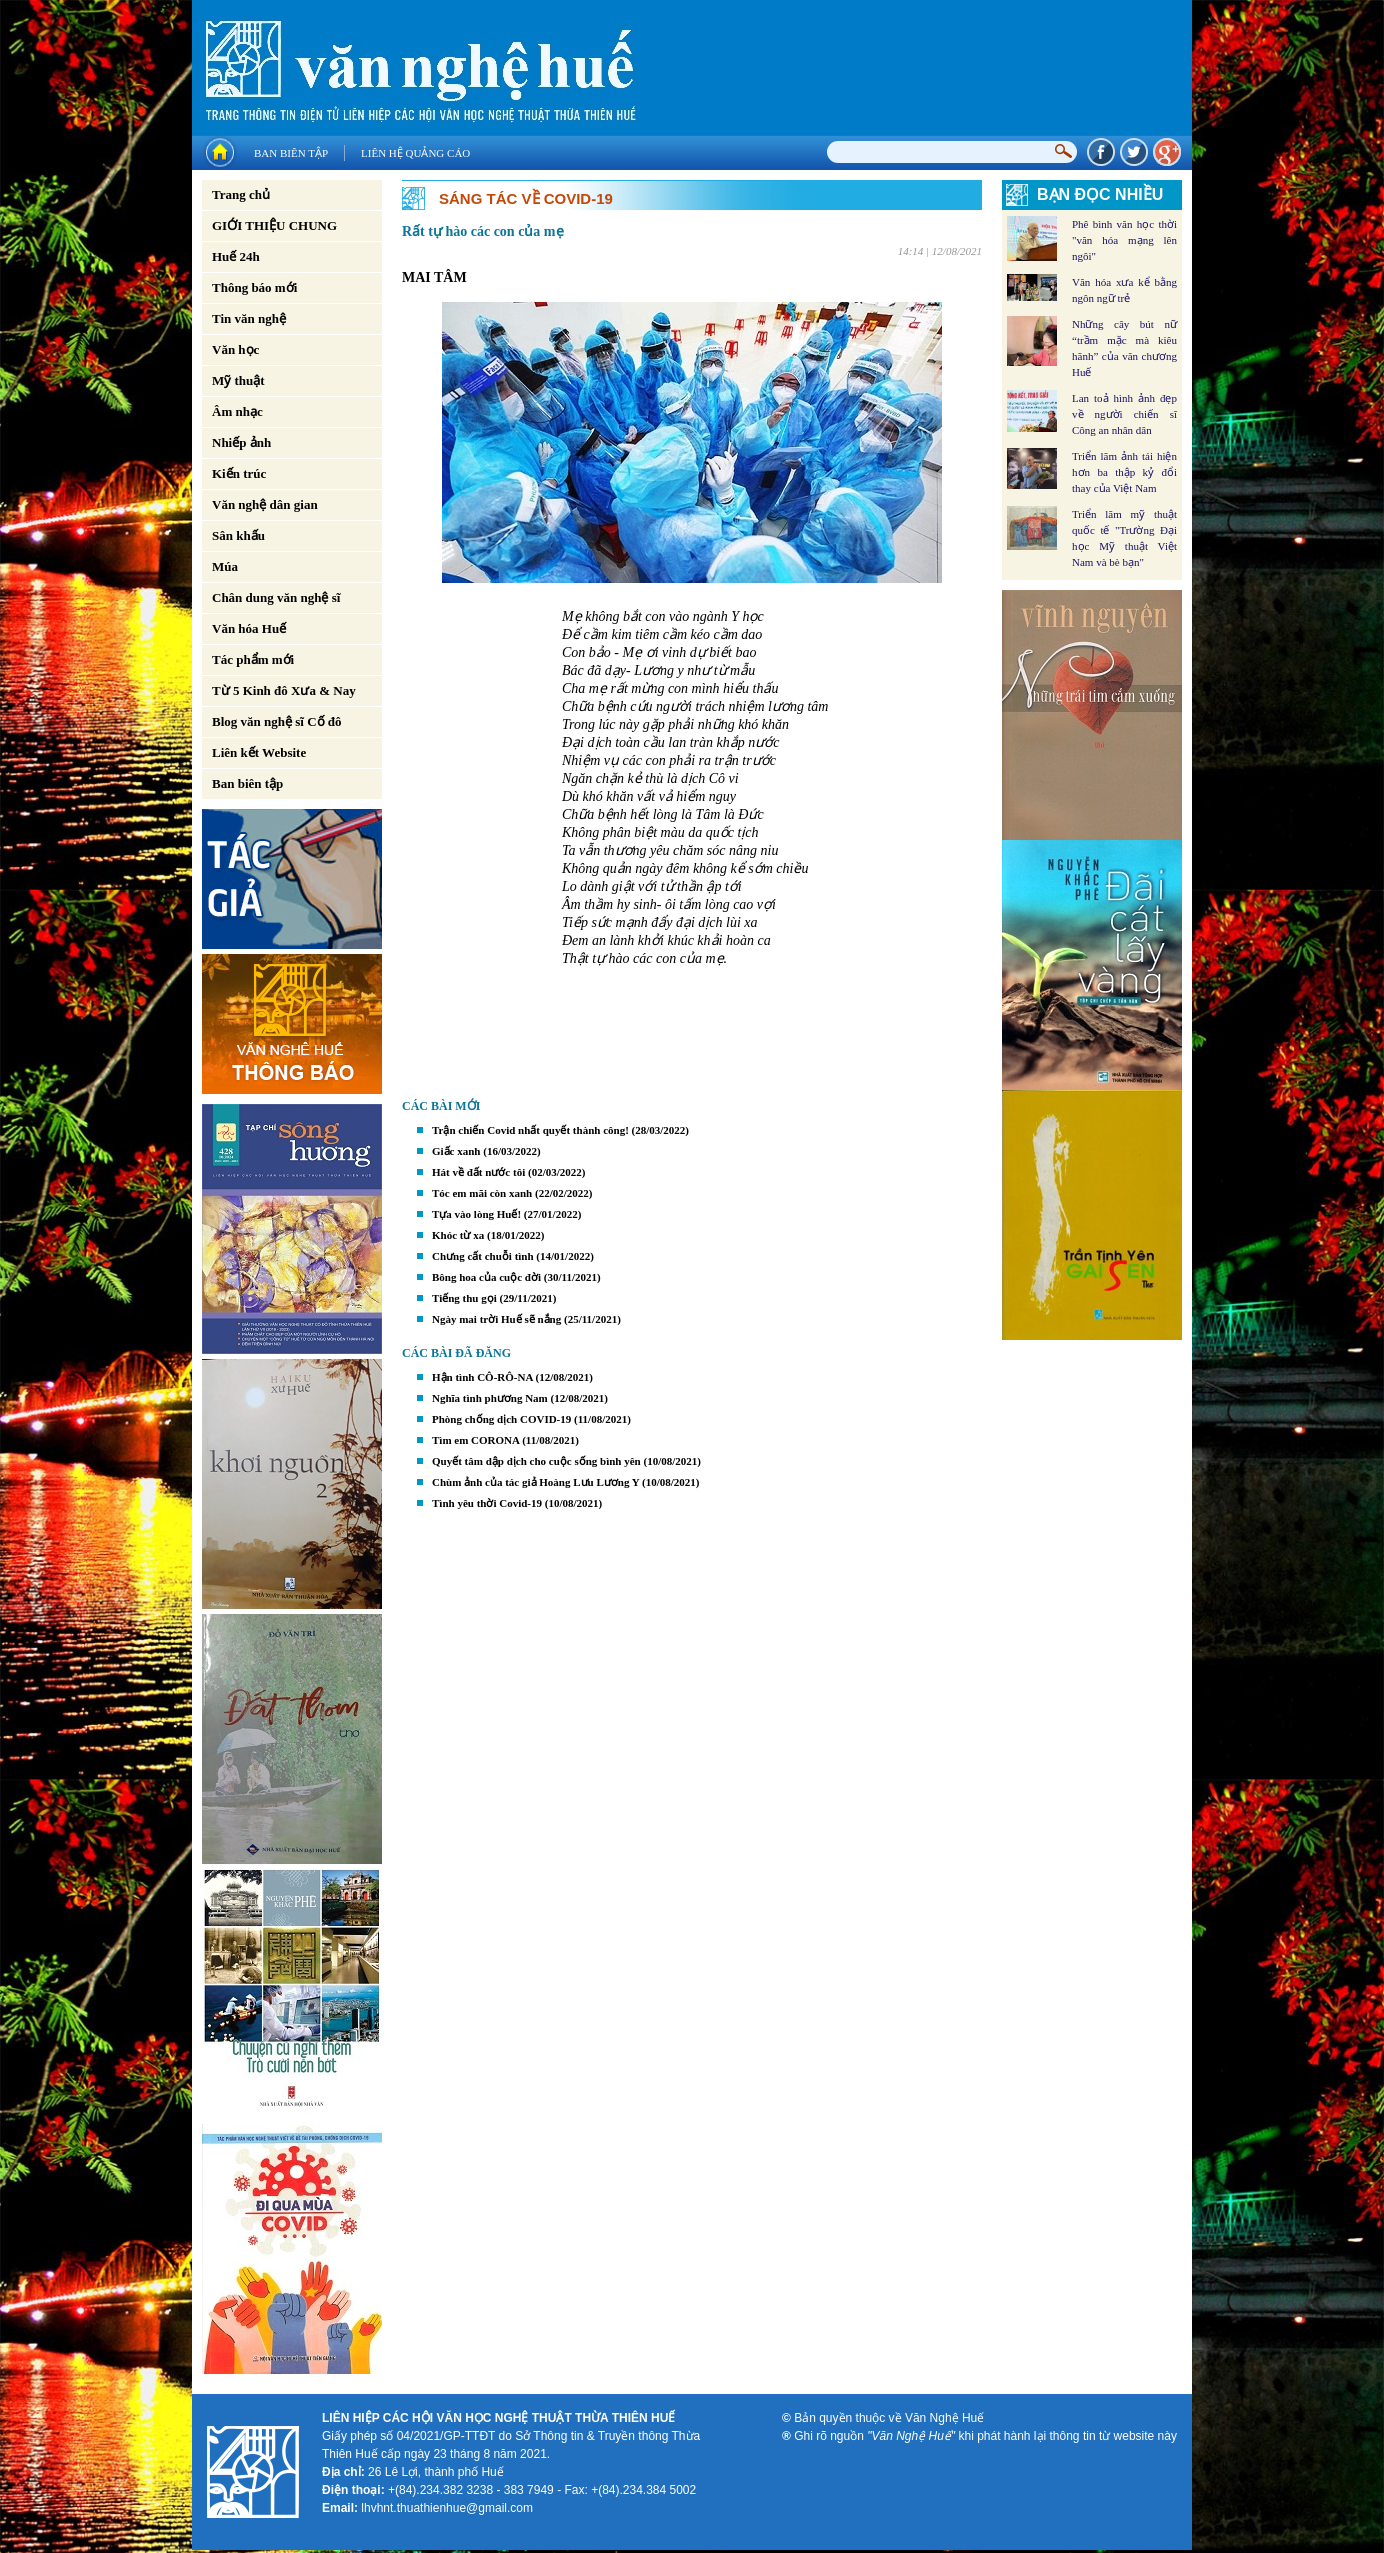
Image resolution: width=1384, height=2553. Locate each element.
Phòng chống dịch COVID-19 (501, 1419)
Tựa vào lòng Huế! (476, 1214)
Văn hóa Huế (249, 628)
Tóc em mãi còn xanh (482, 1193)
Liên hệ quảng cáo (415, 153)
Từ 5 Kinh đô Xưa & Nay (284, 690)
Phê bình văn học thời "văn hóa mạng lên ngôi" (1124, 240)
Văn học (235, 349)
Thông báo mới (254, 287)
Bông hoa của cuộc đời (486, 1277)
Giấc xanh (456, 1151)
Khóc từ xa (458, 1235)
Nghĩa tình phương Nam (490, 1398)
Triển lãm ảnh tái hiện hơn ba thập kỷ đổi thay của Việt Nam (1124, 472)
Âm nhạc (237, 411)
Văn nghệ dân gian (265, 504)
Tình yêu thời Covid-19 (487, 1503)
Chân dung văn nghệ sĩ (276, 597)
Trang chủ (241, 194)
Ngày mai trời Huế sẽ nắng (496, 1319)
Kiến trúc (239, 473)
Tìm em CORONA (475, 1440)
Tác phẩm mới (253, 659)
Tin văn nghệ (249, 318)
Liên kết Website (259, 752)
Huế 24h (236, 256)
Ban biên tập (291, 153)
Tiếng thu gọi (464, 1298)
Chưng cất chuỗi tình (483, 1256)
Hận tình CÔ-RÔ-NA (482, 1377)
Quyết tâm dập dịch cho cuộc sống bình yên (536, 1461)
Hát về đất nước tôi (478, 1172)
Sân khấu (238, 535)
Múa (225, 566)
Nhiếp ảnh (241, 442)
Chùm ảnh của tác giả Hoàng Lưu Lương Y (535, 1482)
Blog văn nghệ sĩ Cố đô (277, 721)
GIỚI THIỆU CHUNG (274, 225)
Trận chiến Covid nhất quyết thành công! (530, 1130)
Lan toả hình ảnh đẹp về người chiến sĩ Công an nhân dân (1124, 414)
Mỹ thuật (238, 380)
